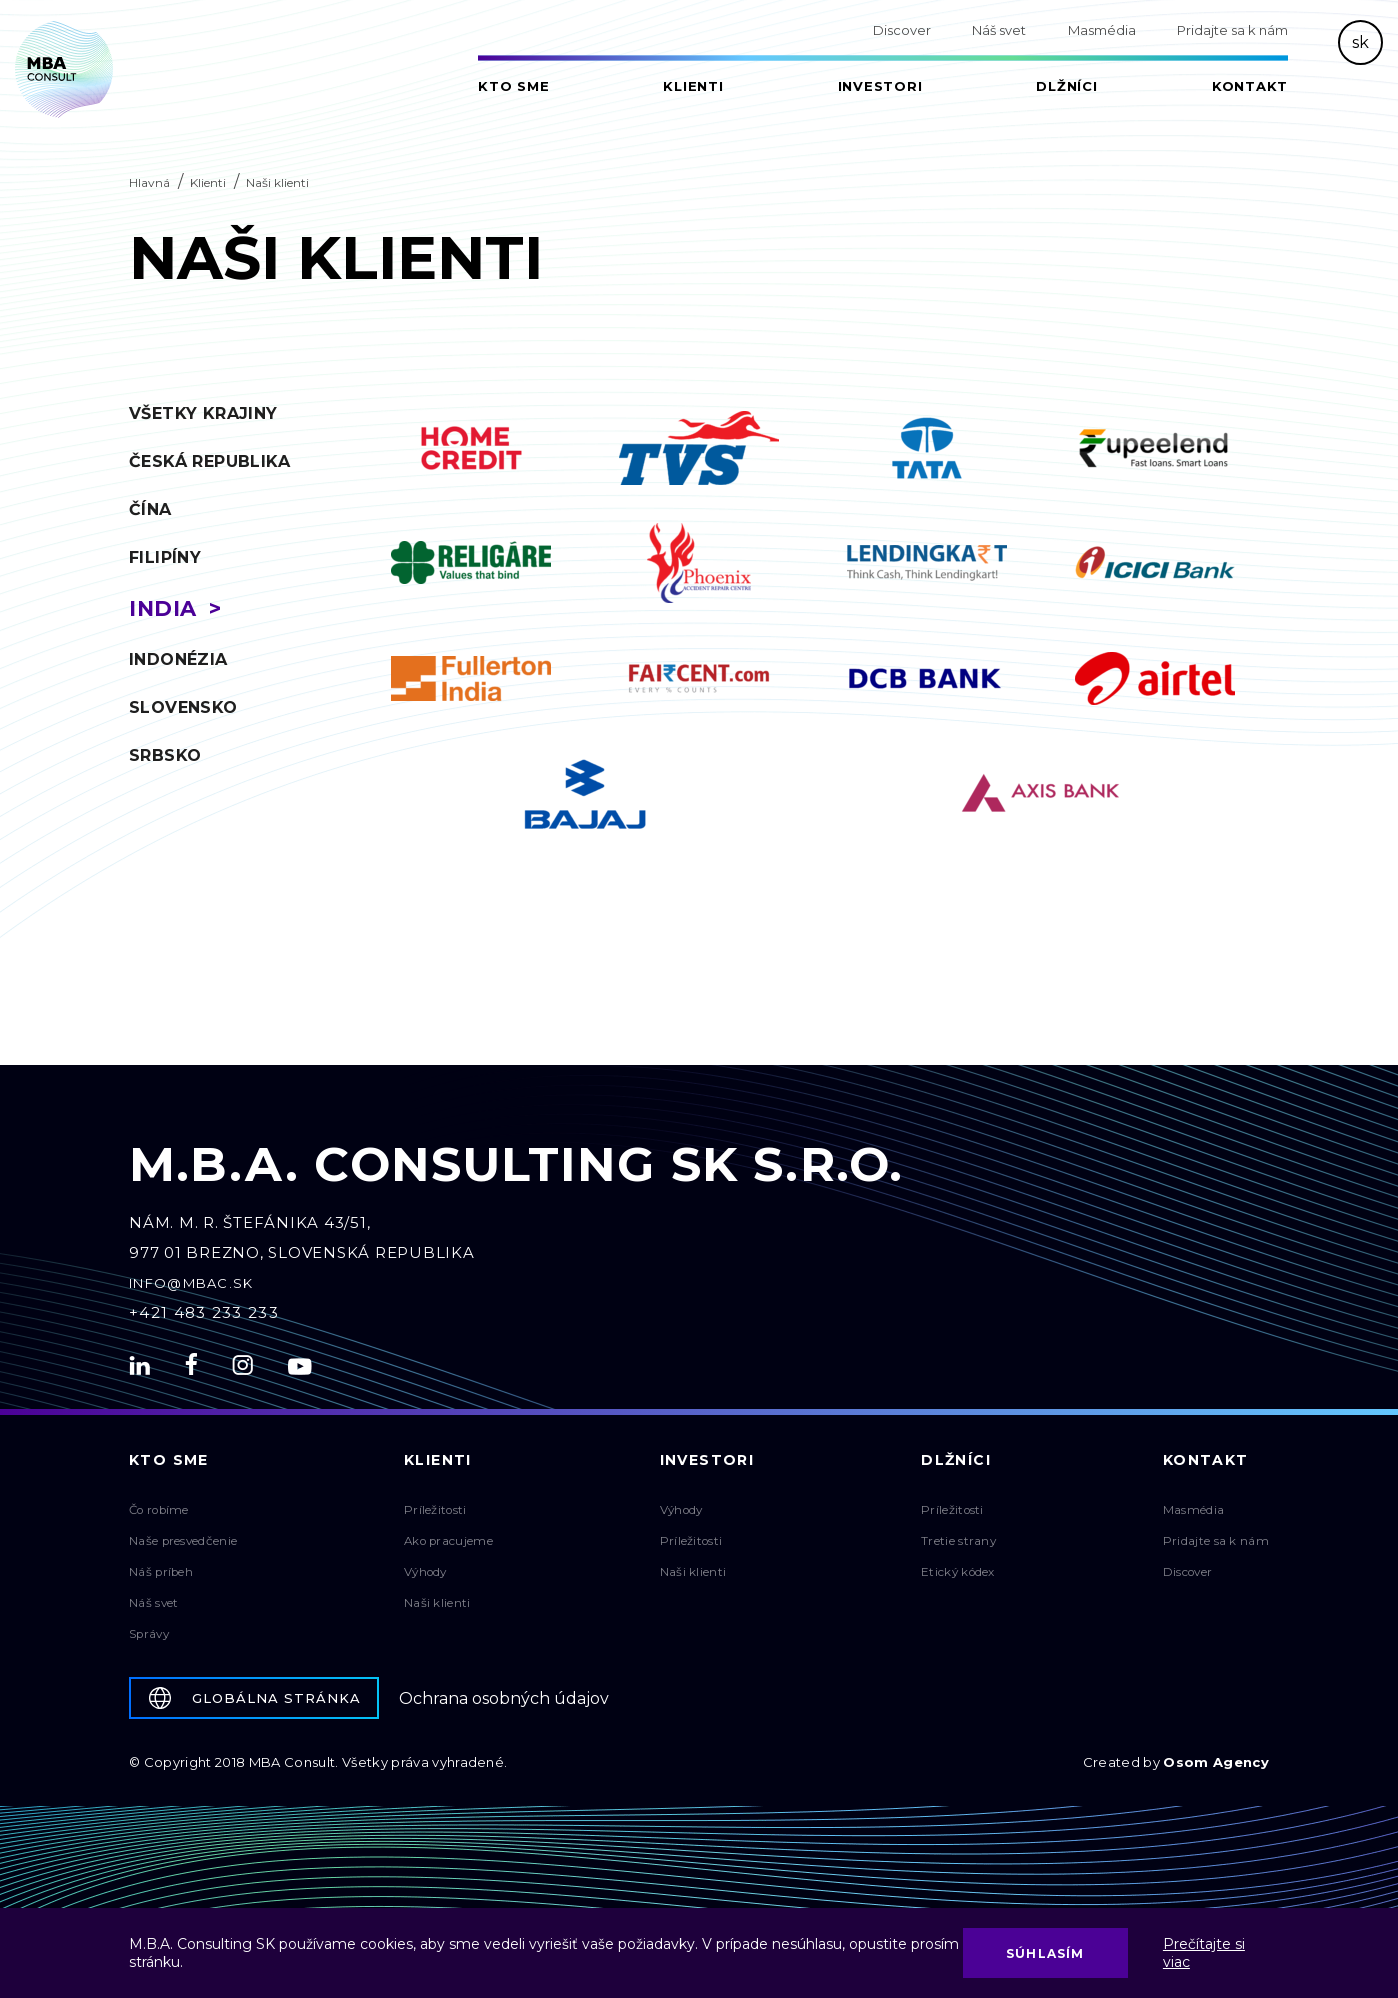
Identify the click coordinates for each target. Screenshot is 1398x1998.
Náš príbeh (162, 1578)
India (163, 608)
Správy (150, 1640)
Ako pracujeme (450, 1547)
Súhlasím (1045, 1953)
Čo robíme (161, 1516)
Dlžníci (1066, 86)
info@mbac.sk (191, 1290)
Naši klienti (437, 1609)
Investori (880, 86)
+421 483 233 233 (204, 1319)
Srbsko (165, 755)
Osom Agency (1216, 1769)
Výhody (427, 1578)
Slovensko (183, 707)
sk (1360, 42)
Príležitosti (436, 1516)
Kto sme (513, 86)
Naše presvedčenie (184, 1547)
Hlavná (149, 182)
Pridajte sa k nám (1232, 30)
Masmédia (1102, 30)
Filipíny (165, 557)
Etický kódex (960, 1578)
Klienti (693, 86)
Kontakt (1250, 86)
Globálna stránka (255, 1705)
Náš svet (999, 30)
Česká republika (209, 461)
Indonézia (178, 659)
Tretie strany (960, 1547)
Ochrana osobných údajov (504, 1705)
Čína (150, 509)
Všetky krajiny (203, 413)
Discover (902, 30)
